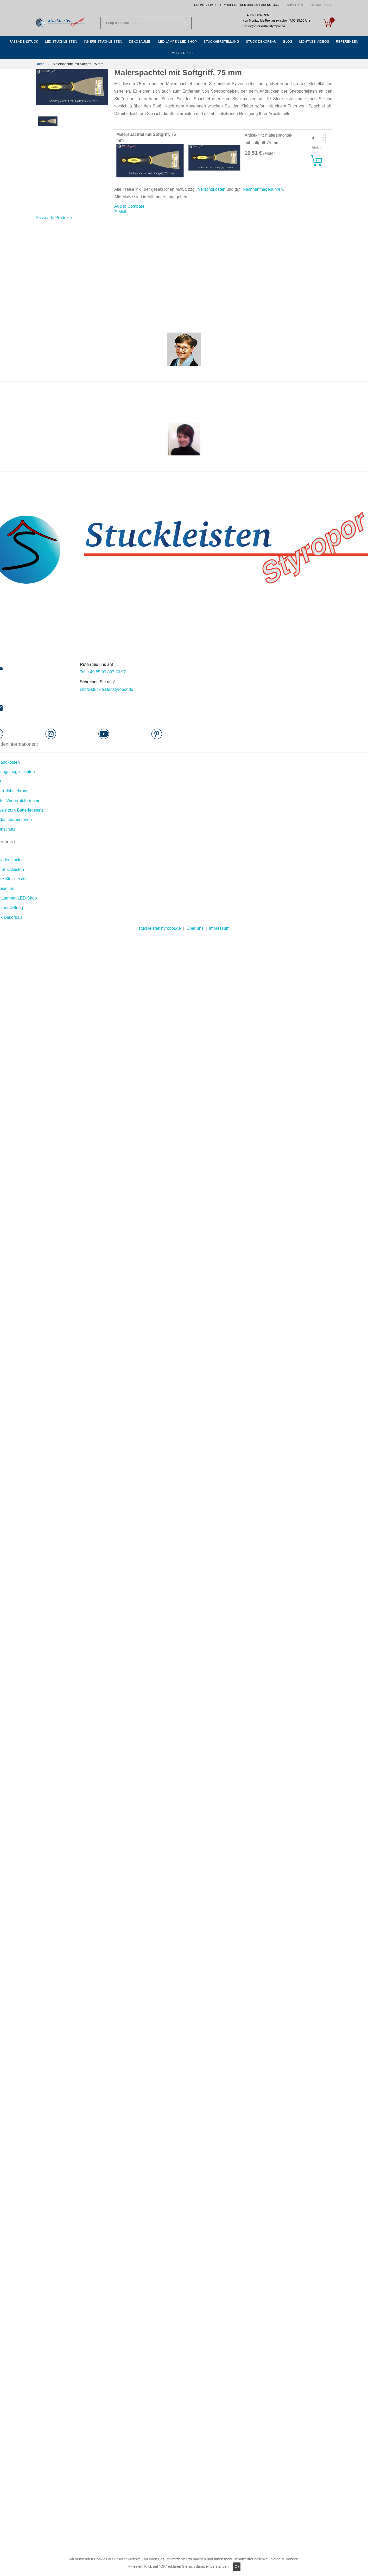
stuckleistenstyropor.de (159, 918)
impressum (219, 918)
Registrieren (321, 5)
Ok (236, 2567)
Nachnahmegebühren (263, 179)
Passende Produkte (54, 208)
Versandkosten (211, 179)
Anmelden (295, 5)
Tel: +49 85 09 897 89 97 (103, 662)
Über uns (195, 918)
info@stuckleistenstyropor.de (106, 679)
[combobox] (146, 23)
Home (40, 54)
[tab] (54, 208)
